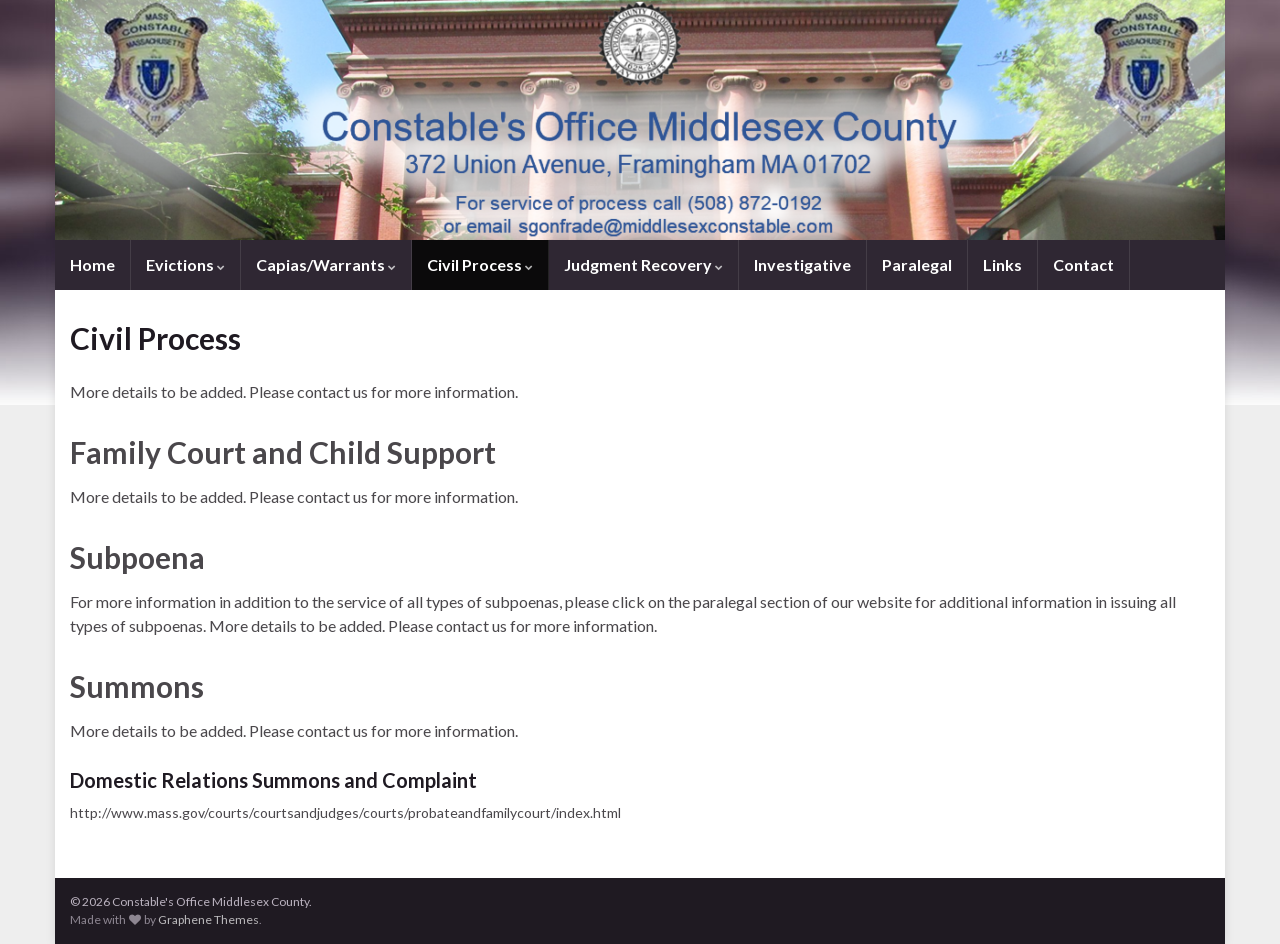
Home (92, 264)
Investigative (802, 264)
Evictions (185, 264)
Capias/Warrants (326, 264)
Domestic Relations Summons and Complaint (273, 780)
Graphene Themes (208, 919)
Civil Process (480, 264)
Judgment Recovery (643, 264)
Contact (1083, 264)
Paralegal (917, 264)
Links (1002, 264)
